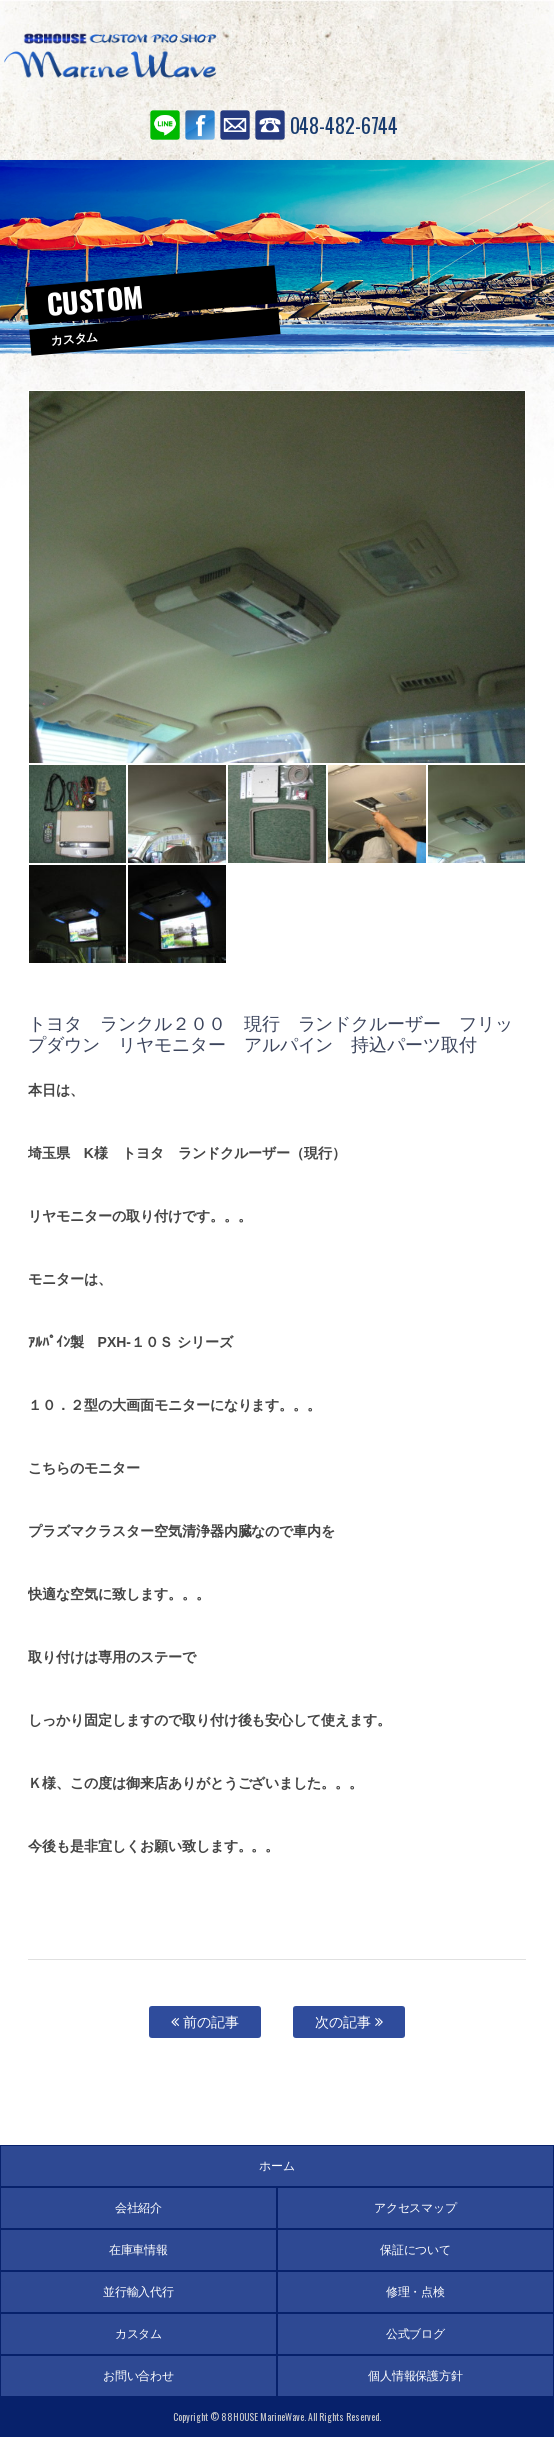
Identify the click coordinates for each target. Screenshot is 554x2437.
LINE (165, 125)
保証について (416, 2250)
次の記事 (349, 2022)
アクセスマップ (416, 2208)
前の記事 (205, 2022)
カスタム (139, 2334)
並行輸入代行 (139, 2292)
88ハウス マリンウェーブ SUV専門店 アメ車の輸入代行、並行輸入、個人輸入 (110, 60)
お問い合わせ (235, 125)
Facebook (200, 125)
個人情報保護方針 (416, 2376)
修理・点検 (416, 2292)
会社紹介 (139, 2208)
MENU (509, 55)
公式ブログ (416, 2334)
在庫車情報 (139, 2250)
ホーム (277, 2166)
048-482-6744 (344, 125)
